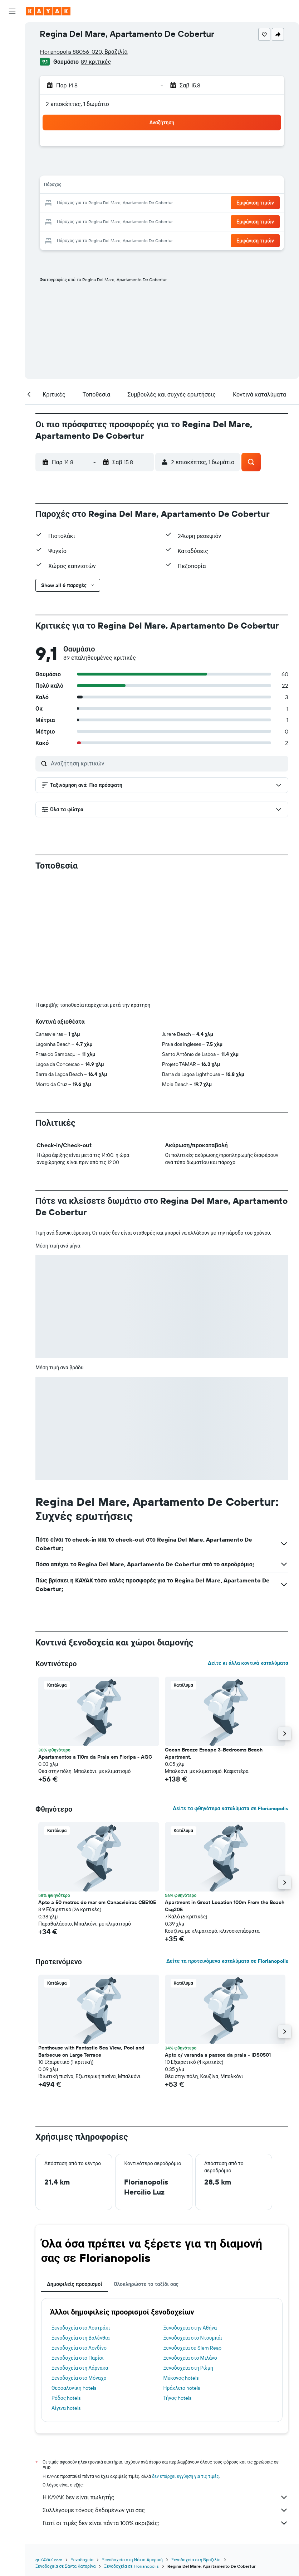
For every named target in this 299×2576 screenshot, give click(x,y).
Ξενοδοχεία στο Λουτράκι (81, 2328)
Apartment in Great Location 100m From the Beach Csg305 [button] (224, 1906)
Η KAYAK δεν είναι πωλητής (165, 2497)
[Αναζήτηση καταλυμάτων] (12, 48)
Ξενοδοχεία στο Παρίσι (78, 2358)
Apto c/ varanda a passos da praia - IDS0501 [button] (218, 2055)
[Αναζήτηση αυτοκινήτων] (12, 63)
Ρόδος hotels (66, 2398)
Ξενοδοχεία (82, 2559)
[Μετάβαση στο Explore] (12, 83)
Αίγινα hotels (66, 2408)
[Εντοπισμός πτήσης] (12, 98)
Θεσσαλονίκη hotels (74, 2388)
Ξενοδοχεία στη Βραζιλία (196, 2559)
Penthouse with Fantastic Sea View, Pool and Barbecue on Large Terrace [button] (91, 2051)
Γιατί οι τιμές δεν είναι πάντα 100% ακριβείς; (165, 2523)
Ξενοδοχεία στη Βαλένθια (80, 2338)
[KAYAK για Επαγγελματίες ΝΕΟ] (12, 113)
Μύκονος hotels (181, 2378)
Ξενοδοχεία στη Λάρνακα (80, 2368)
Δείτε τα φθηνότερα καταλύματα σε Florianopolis (230, 1808)
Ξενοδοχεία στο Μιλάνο (190, 2358)
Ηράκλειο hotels (181, 2388)
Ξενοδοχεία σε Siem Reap (192, 2348)
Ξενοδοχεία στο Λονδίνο (79, 2348)
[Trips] (12, 134)
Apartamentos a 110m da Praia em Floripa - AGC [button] (95, 1757)
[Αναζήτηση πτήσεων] (12, 33)
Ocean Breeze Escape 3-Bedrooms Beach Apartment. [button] (214, 1753)
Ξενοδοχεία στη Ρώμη (188, 2368)
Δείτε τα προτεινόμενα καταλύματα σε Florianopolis (227, 1961)
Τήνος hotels (177, 2398)
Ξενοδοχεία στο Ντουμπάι (192, 2338)
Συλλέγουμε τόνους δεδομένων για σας (165, 2510)
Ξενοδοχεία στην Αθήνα (190, 2328)
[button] (12, 11)
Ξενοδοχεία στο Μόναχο (79, 2378)
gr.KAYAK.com (48, 2559)
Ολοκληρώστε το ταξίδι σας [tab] (146, 2284)
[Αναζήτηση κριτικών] (168, 763)
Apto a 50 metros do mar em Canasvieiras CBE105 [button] (97, 1902)
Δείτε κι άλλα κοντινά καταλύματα (248, 1663)
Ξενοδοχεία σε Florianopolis (131, 2566)
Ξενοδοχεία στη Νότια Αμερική (132, 2559)
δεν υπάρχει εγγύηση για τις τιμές (185, 2476)
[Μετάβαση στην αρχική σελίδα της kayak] (48, 11)
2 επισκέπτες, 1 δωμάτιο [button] (77, 103)
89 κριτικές (96, 61)
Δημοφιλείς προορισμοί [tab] (74, 2284)
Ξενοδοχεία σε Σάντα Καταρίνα (65, 2566)
